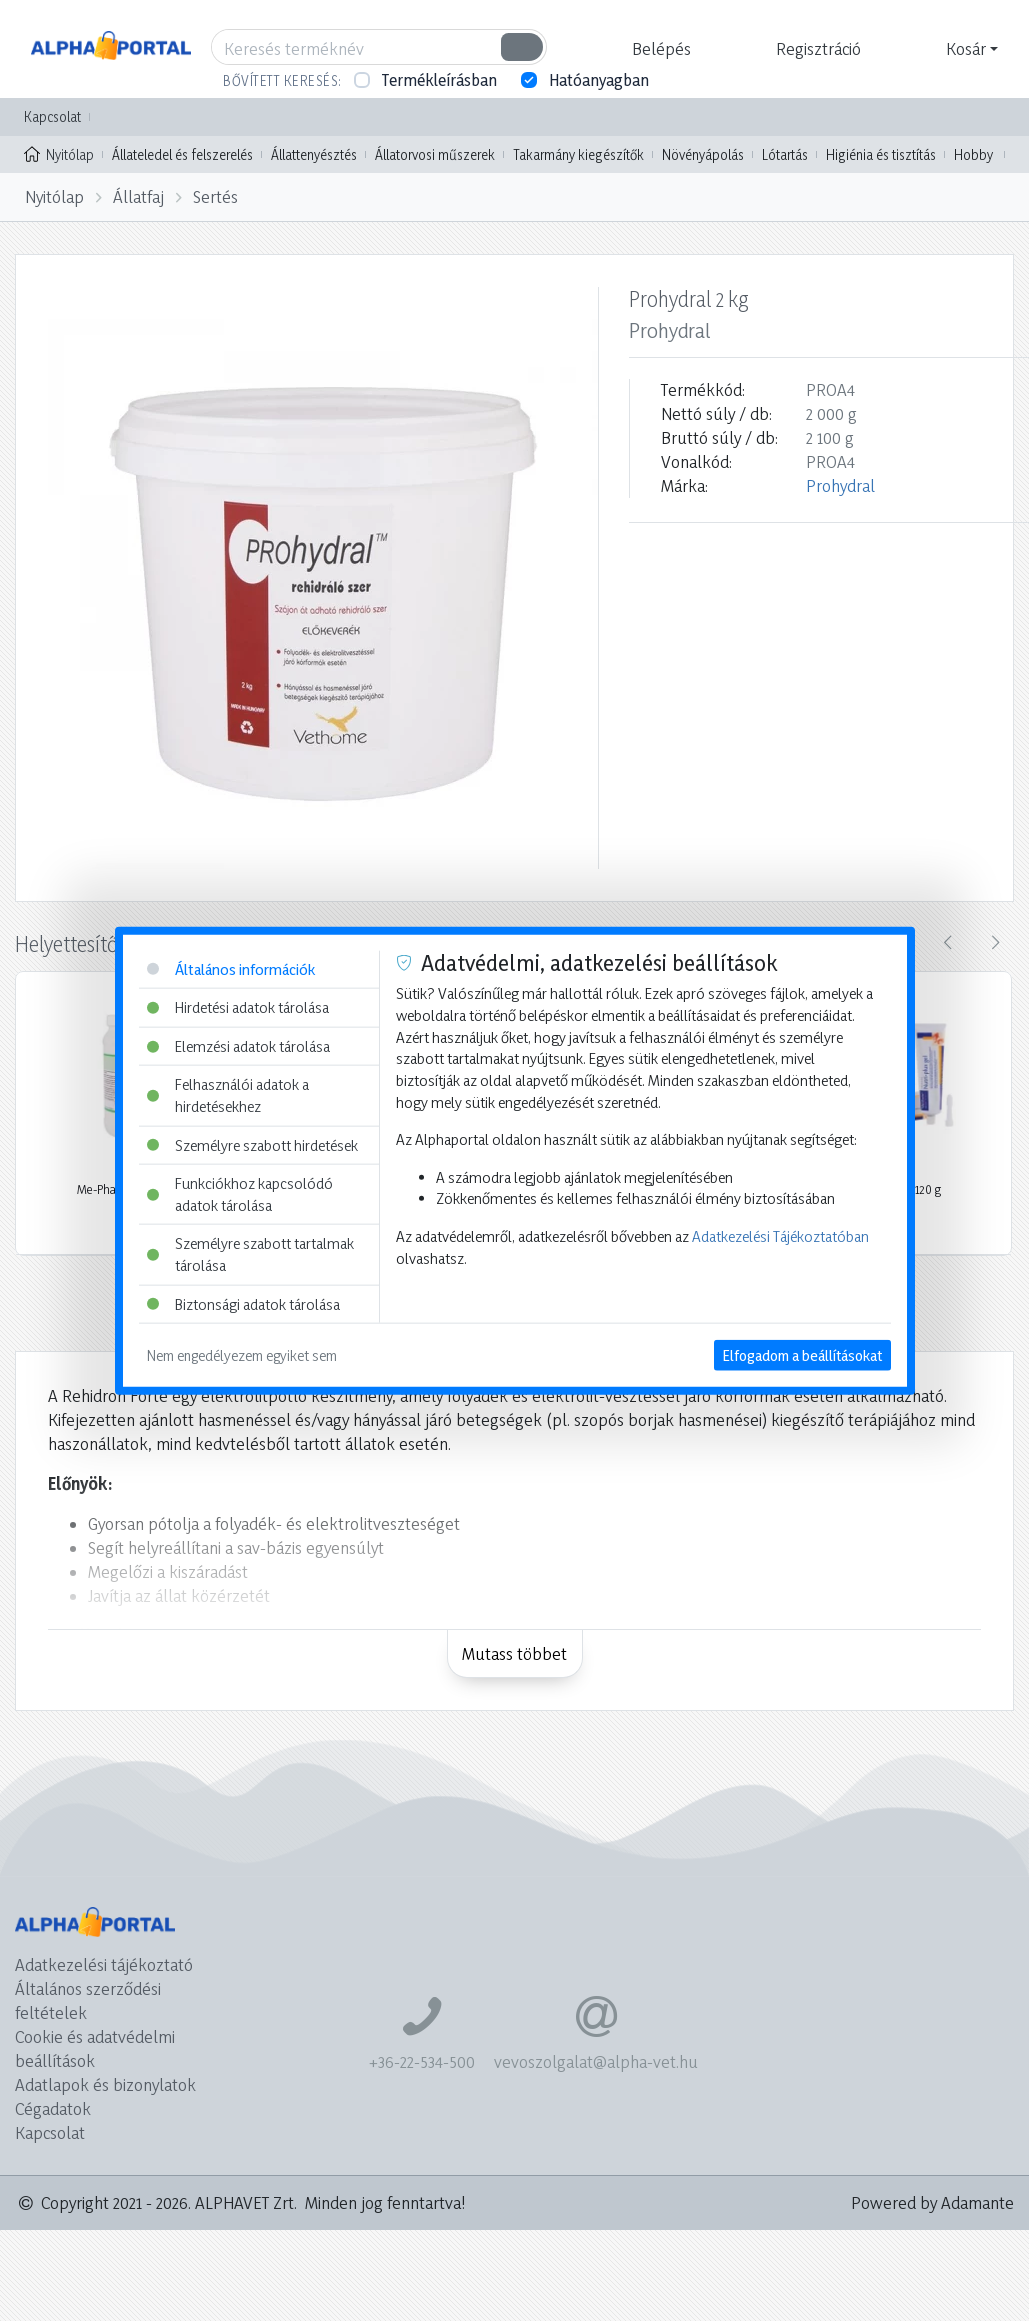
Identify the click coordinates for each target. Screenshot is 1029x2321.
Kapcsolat (52, 116)
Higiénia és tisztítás (881, 154)
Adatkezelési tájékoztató (104, 1964)
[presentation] (947, 942)
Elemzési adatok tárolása (238, 1045)
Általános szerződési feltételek (88, 2000)
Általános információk (231, 968)
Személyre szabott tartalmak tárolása (250, 1254)
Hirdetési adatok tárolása (238, 1007)
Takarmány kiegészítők (578, 154)
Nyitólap (59, 153)
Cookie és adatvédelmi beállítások (95, 2048)
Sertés (215, 196)
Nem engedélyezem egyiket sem (242, 1355)
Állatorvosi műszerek (435, 154)
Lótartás (785, 154)
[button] (659, 49)
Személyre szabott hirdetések (252, 1144)
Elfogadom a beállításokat (802, 1355)
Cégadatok (53, 2108)
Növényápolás (703, 154)
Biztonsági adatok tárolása (243, 1303)
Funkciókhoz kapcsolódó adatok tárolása (240, 1194)
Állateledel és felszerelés (182, 154)
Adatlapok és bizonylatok (105, 2084)
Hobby (973, 154)
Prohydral (840, 485)
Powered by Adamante (932, 2202)
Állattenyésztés (314, 154)
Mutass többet (514, 1653)
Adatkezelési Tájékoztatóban (780, 1236)
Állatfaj (138, 196)
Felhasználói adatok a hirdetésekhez (228, 1095)
